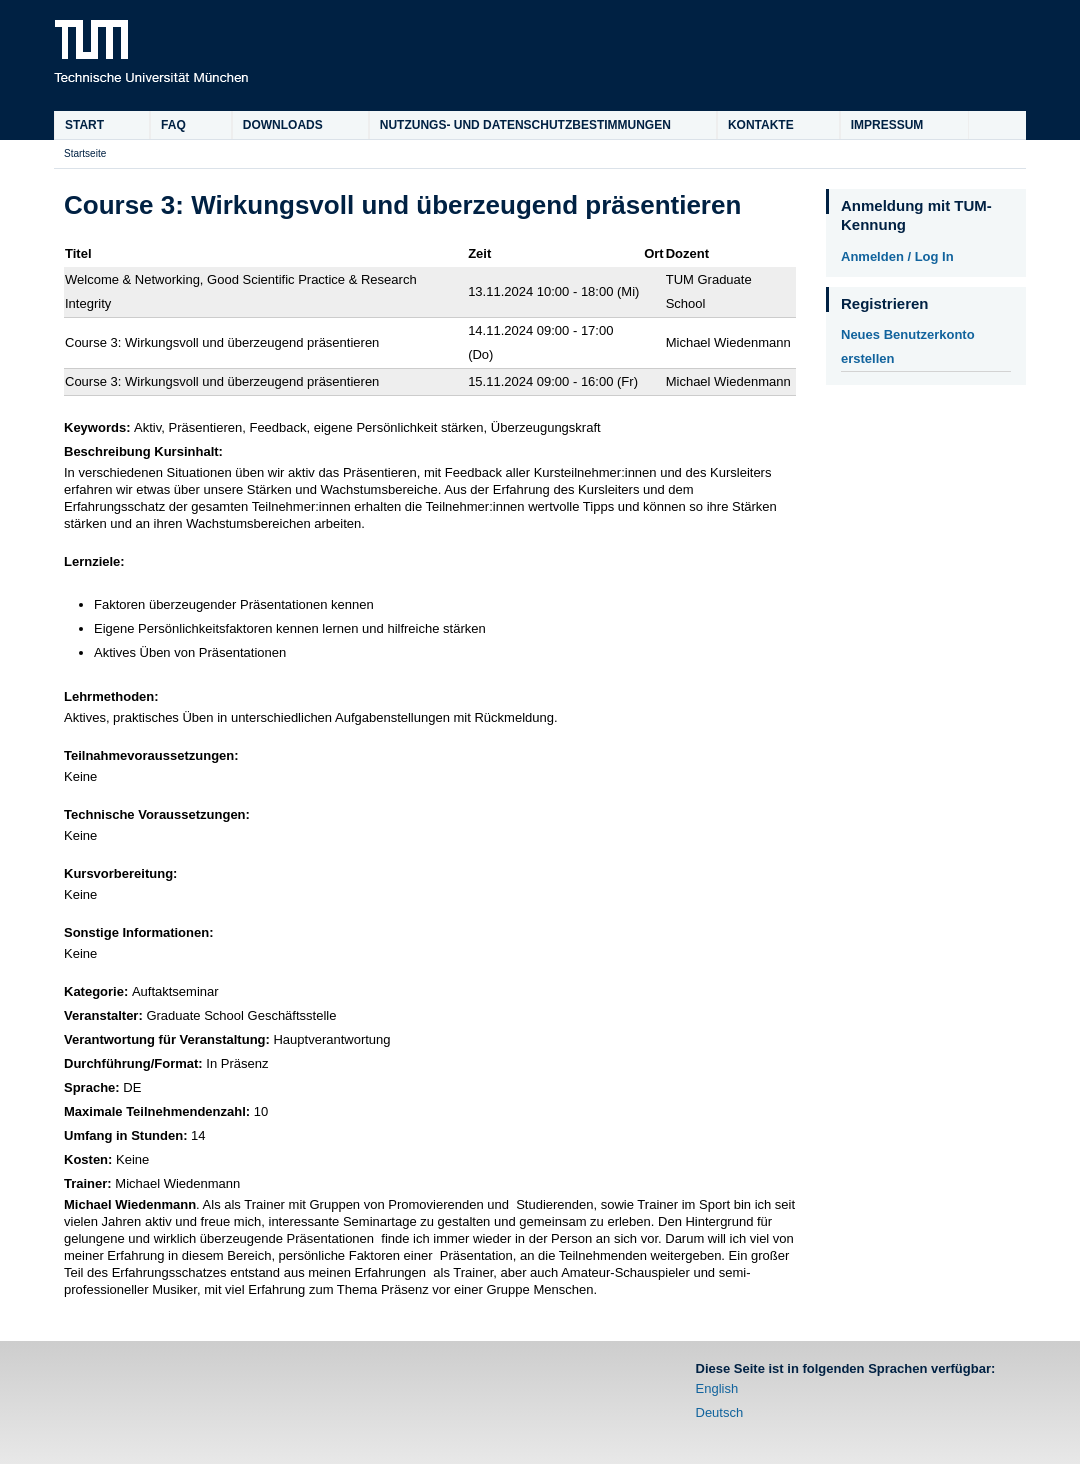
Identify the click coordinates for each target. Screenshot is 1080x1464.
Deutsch (720, 1412)
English (717, 1388)
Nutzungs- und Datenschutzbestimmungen (525, 125)
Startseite (85, 153)
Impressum (887, 125)
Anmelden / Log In (897, 256)
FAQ (173, 125)
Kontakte (761, 125)
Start (84, 125)
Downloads (283, 125)
